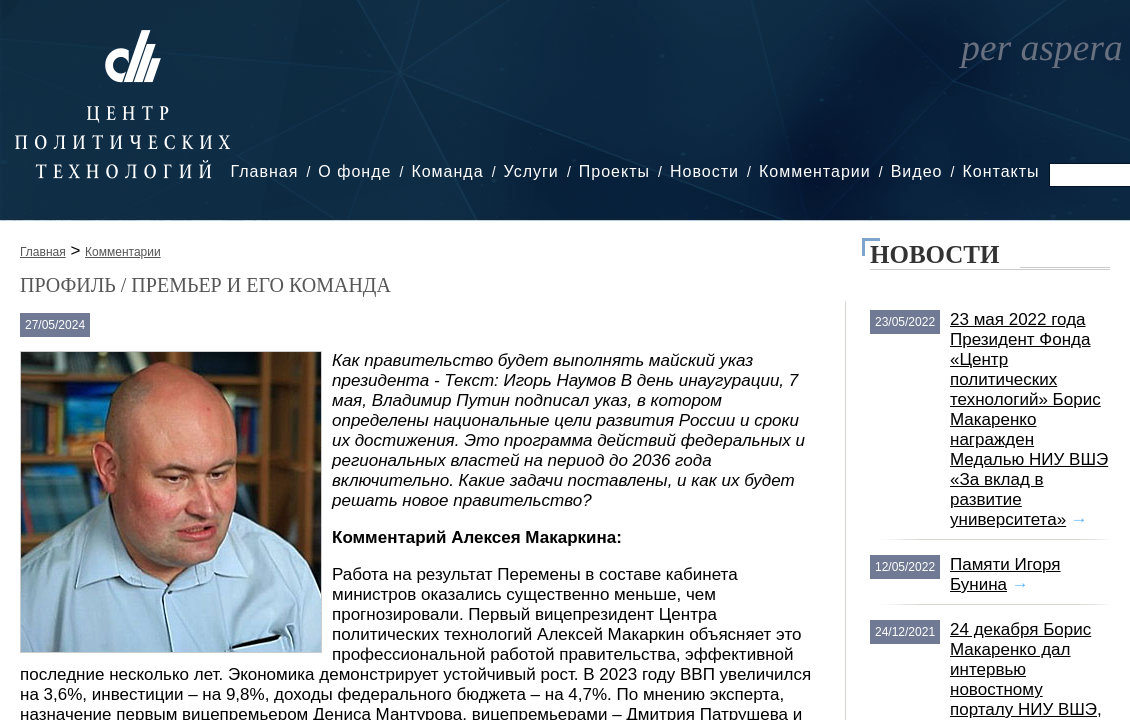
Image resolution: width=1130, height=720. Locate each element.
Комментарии (815, 171)
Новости (704, 171)
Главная (264, 171)
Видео (917, 171)
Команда (447, 171)
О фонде (354, 171)
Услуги (531, 171)
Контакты (1000, 171)
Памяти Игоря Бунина (1005, 574)
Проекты (614, 171)
